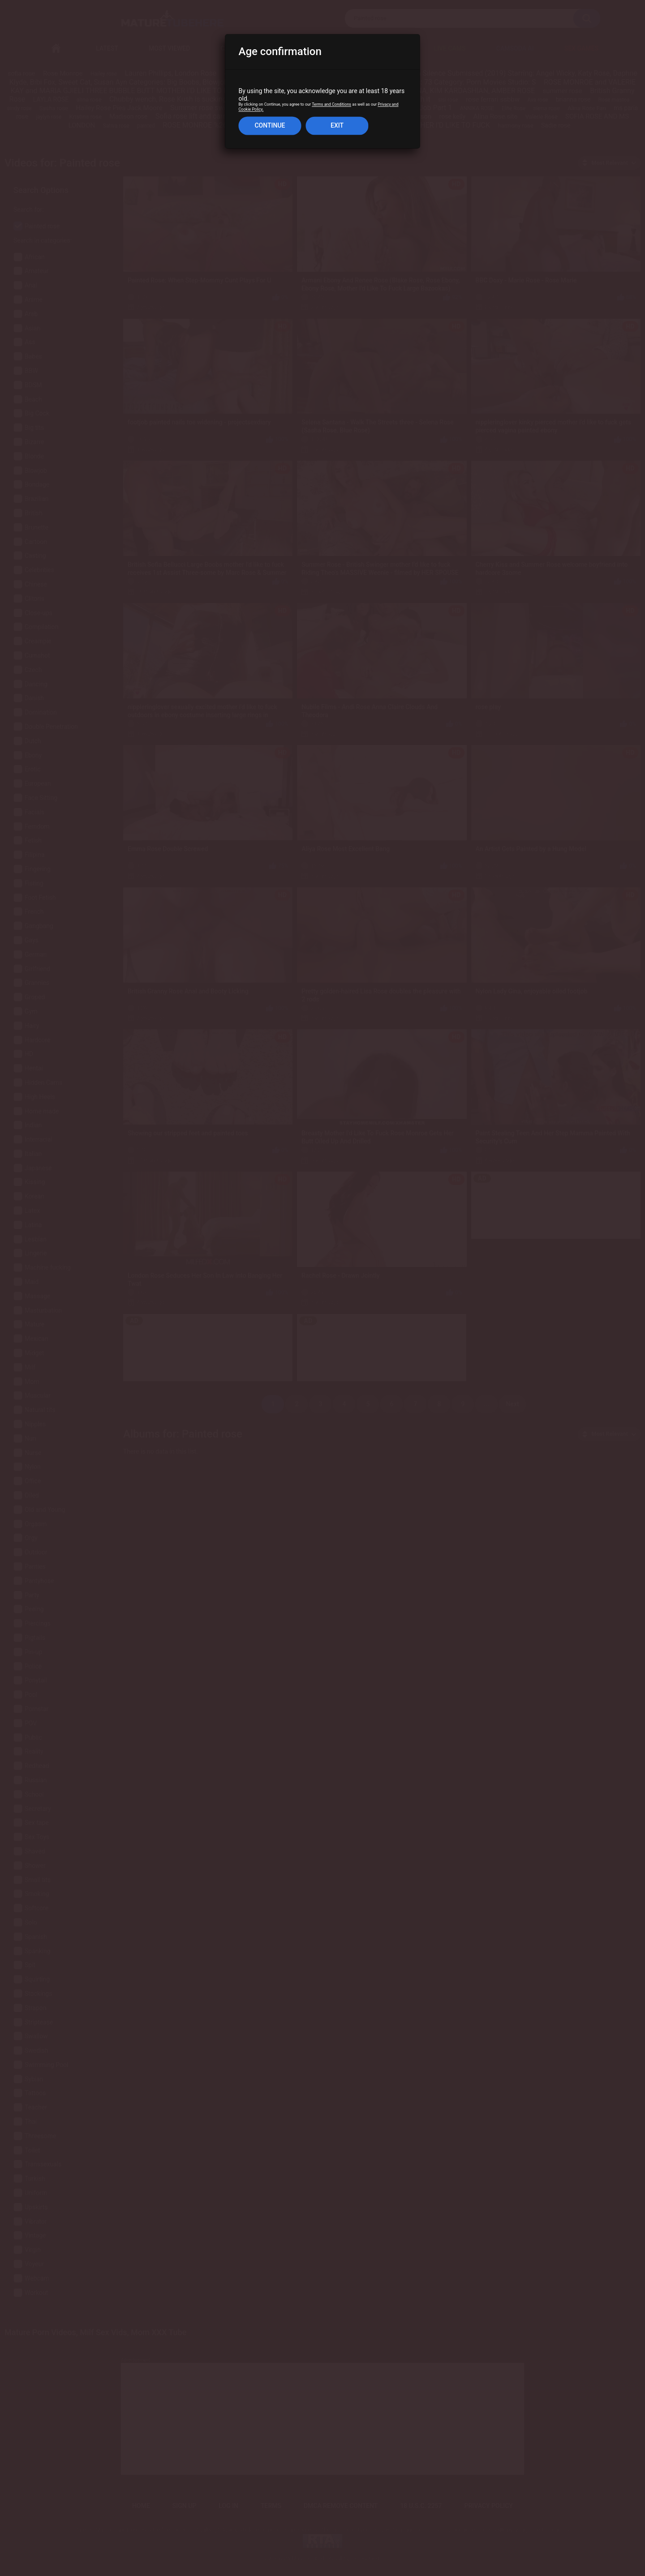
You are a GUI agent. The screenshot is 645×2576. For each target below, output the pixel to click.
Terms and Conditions (331, 105)
